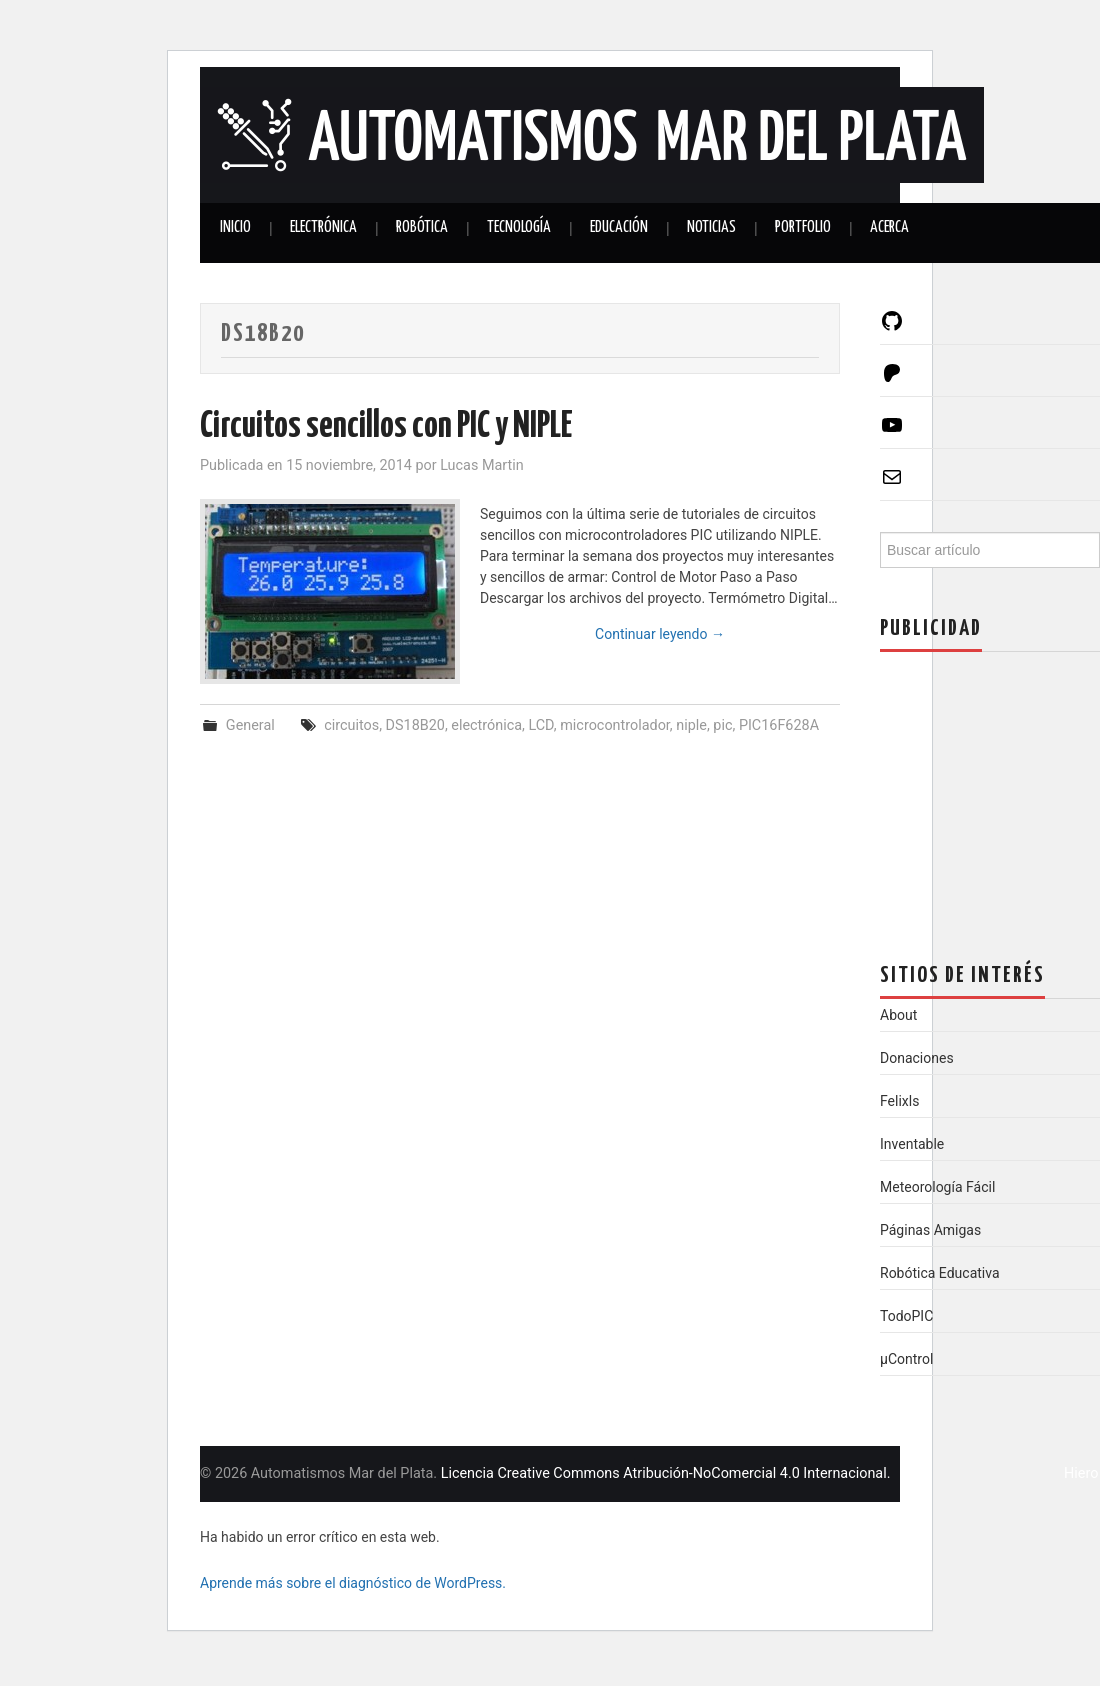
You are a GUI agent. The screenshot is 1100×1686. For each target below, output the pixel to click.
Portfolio (803, 227)
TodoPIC (906, 1316)
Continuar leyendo (660, 634)
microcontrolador (615, 725)
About (898, 1015)
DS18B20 (415, 725)
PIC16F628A (779, 725)
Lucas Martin (482, 465)
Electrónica (323, 227)
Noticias (711, 227)
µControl (906, 1359)
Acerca (889, 227)
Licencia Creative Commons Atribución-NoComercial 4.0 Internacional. (666, 1473)
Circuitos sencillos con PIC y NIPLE (386, 427)
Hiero (1081, 1473)
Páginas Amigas (930, 1230)
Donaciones (917, 1058)
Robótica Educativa (940, 1273)
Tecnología (519, 227)
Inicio (235, 227)
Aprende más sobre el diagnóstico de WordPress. (353, 1583)
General (250, 725)
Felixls (899, 1101)
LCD (540, 725)
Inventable (912, 1144)
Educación (619, 227)
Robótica (422, 227)
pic (722, 725)
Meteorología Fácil (937, 1187)
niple (691, 725)
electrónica (486, 725)
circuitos (351, 725)
